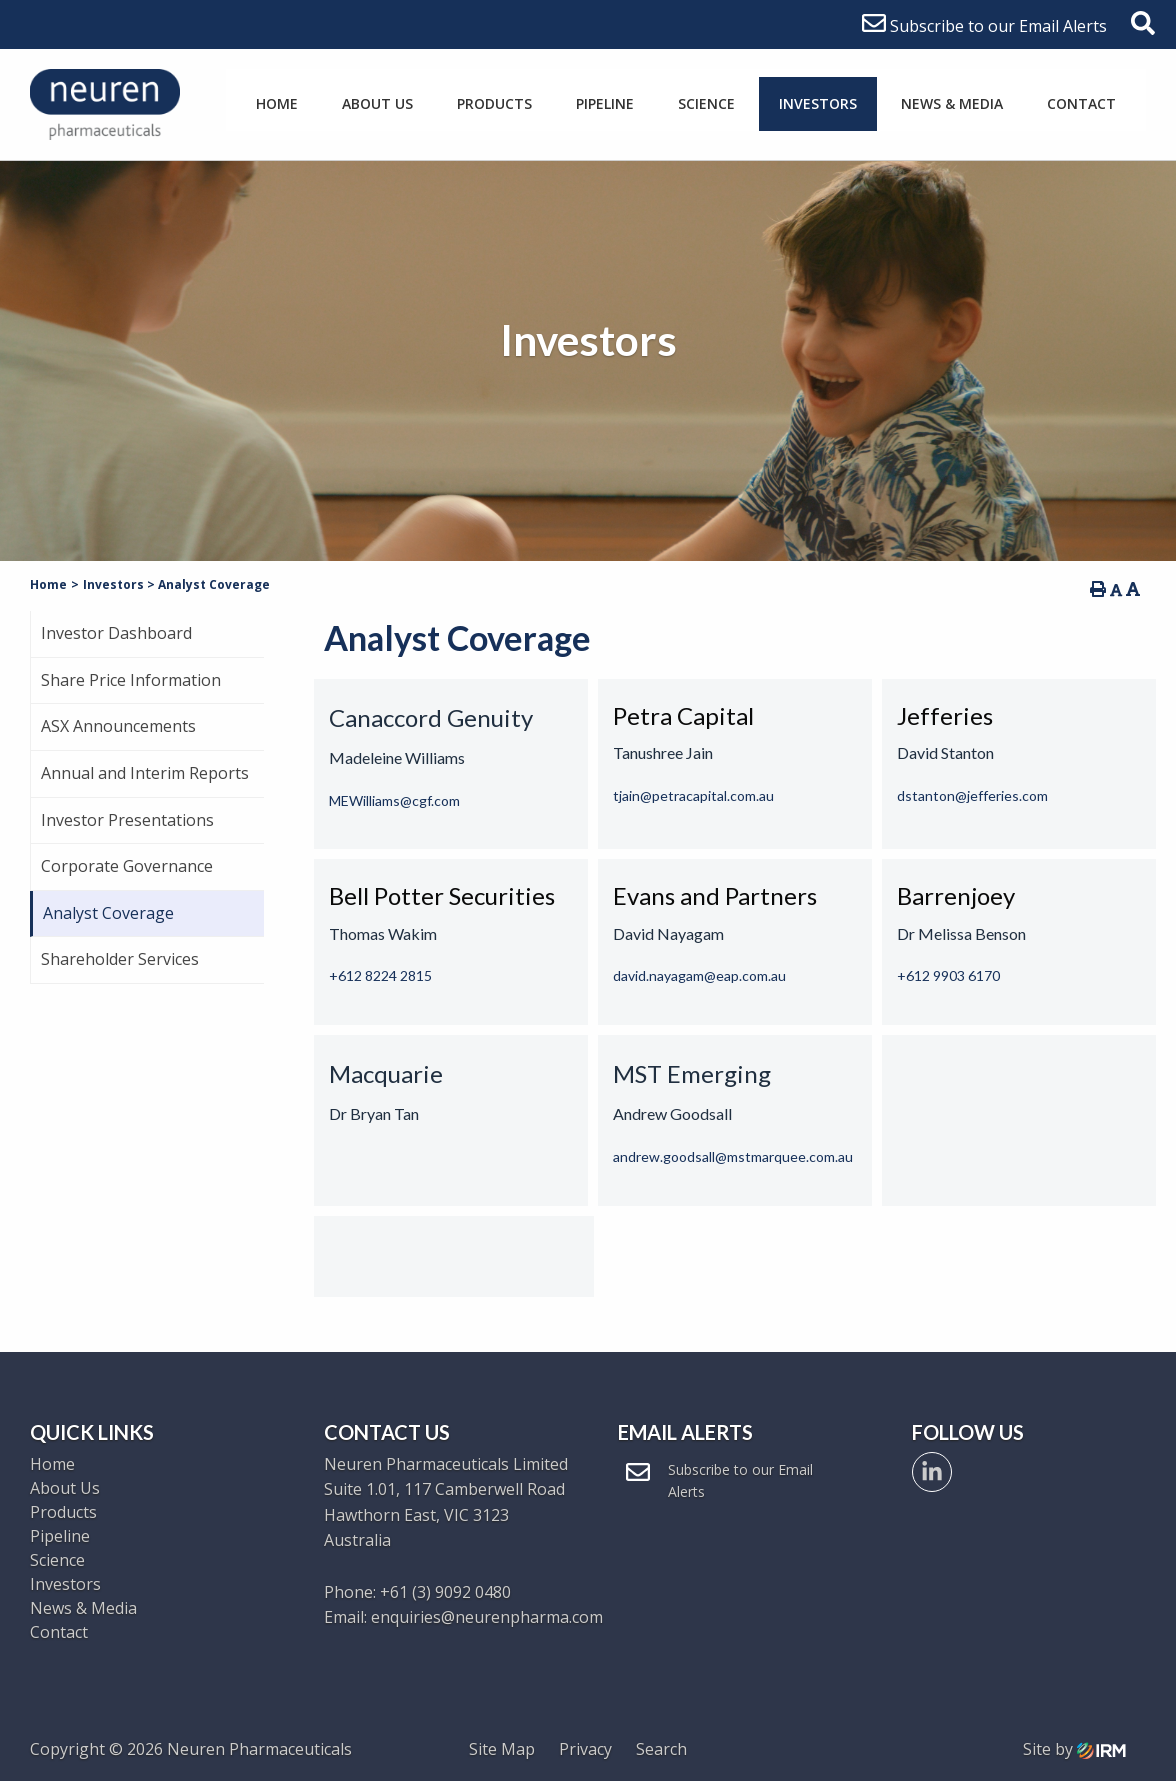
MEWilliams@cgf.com (394, 800)
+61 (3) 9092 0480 (445, 1592)
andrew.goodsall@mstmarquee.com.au (733, 1156)
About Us (377, 103)
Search (661, 1749)
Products (494, 103)
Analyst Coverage (108, 913)
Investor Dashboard (116, 633)
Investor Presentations (127, 820)
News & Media (952, 103)
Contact (1081, 103)
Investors (818, 103)
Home (277, 103)
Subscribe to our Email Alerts (984, 26)
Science (706, 103)
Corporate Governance (127, 866)
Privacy (585, 1749)
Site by (1074, 1749)
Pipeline (605, 103)
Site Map (502, 1749)
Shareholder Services (120, 959)
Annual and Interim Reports (145, 773)
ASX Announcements (118, 726)
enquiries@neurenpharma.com (487, 1617)
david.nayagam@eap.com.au (699, 975)
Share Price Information (131, 680)
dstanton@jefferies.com (972, 795)
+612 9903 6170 (948, 975)
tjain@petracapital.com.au (693, 795)
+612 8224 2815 (380, 975)
